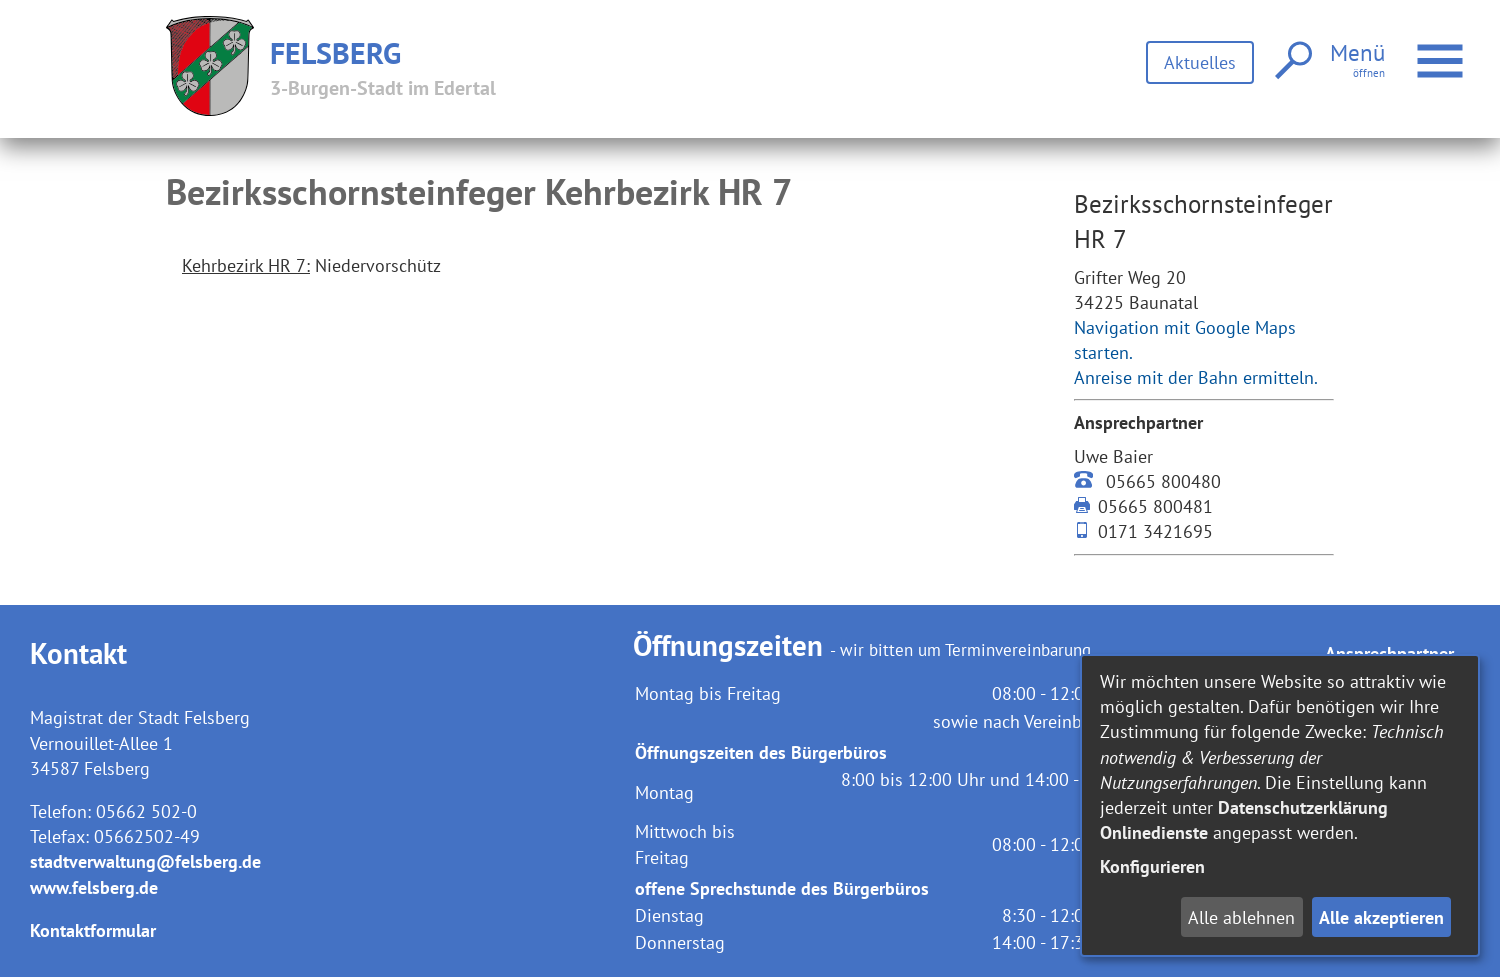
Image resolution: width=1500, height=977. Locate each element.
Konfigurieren (1152, 866)
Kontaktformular (93, 930)
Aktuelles (1200, 62)
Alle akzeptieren (1381, 917)
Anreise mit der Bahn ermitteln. (1196, 377)
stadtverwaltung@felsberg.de (145, 861)
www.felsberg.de (94, 887)
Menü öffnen (1442, 50)
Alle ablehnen (1241, 917)
